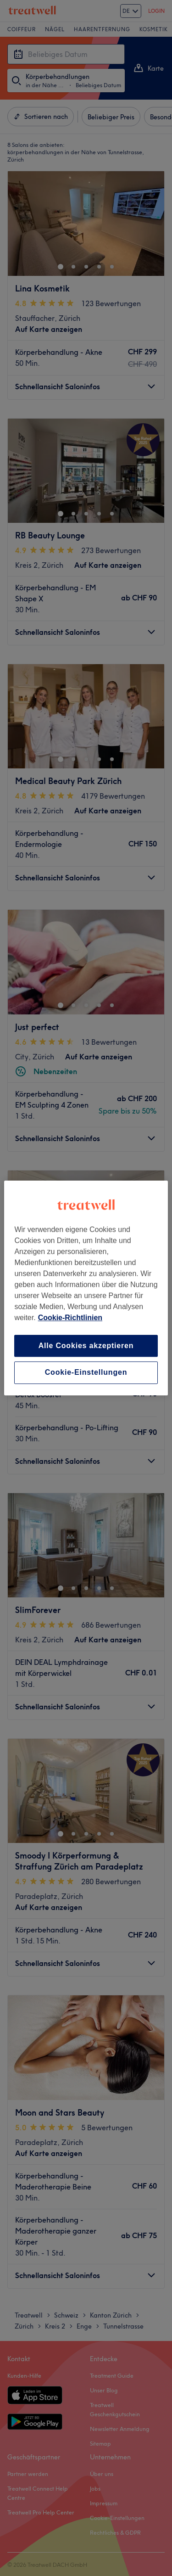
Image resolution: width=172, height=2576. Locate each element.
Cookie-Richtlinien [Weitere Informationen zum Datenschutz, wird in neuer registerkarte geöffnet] (70, 1318)
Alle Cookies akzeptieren (86, 1346)
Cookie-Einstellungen (86, 1373)
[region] (85, 1288)
